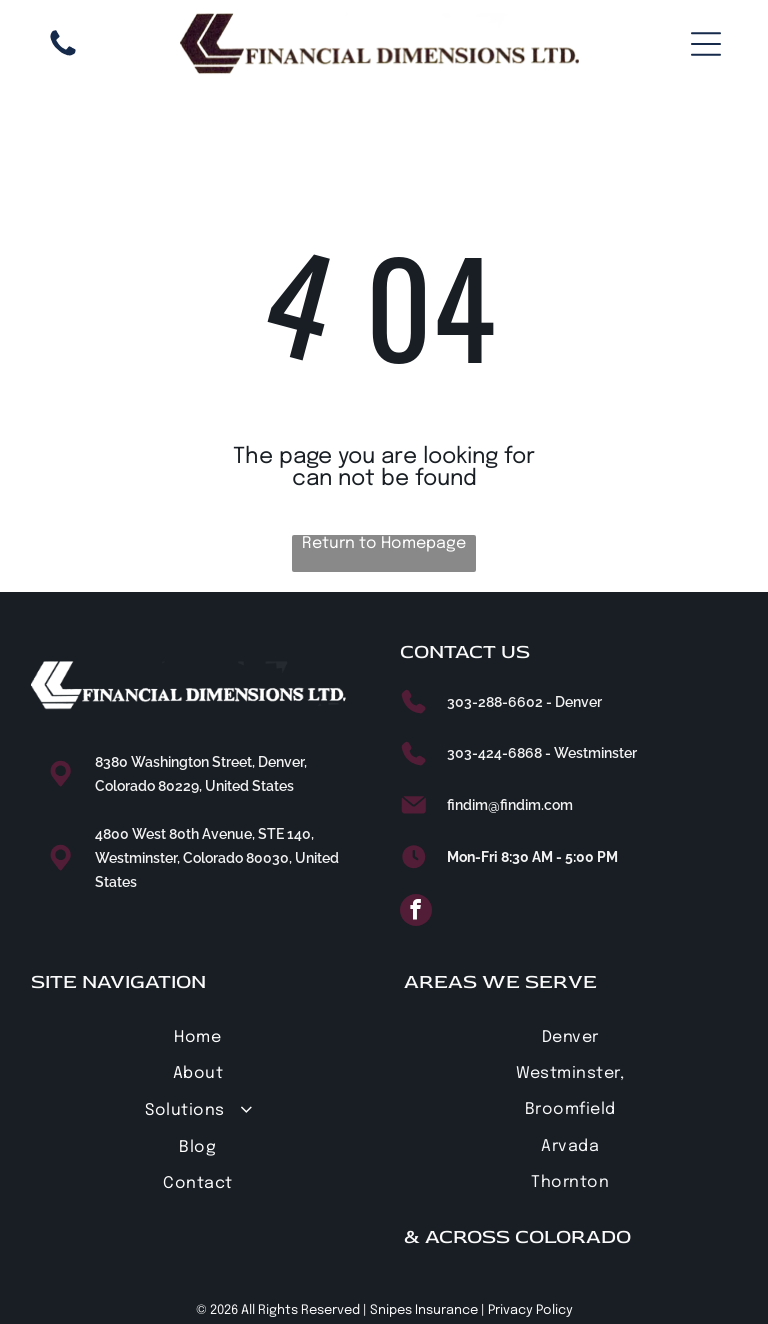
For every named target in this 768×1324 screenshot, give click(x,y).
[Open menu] (706, 44)
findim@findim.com (510, 805)
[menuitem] (197, 1036)
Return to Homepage (384, 543)
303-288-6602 (495, 702)
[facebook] (416, 912)
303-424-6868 (494, 753)
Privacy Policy (530, 1310)
